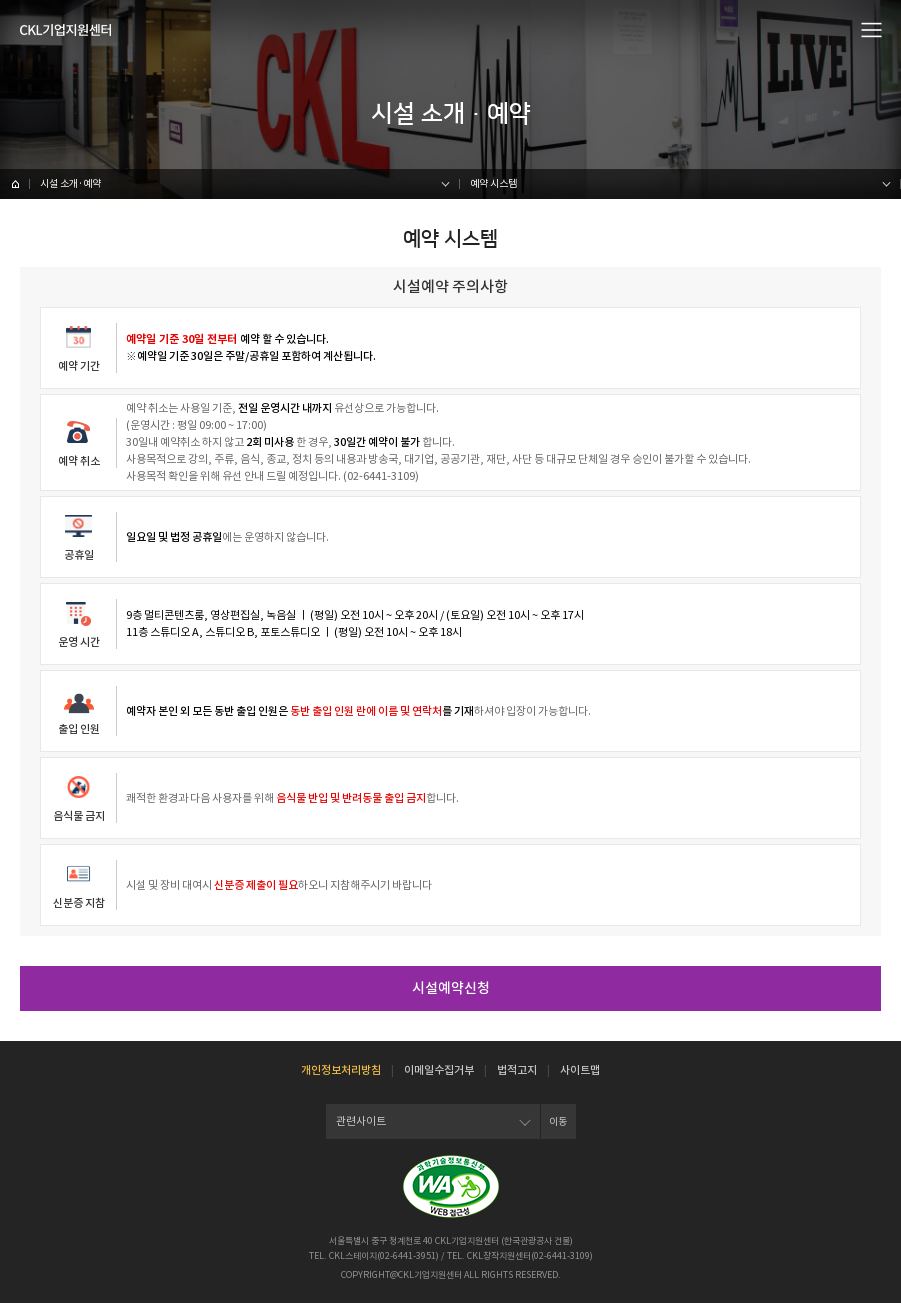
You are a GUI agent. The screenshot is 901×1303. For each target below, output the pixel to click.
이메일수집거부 (439, 1070)
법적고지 (517, 1070)
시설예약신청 (451, 988)
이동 (558, 1121)
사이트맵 (580, 1070)
